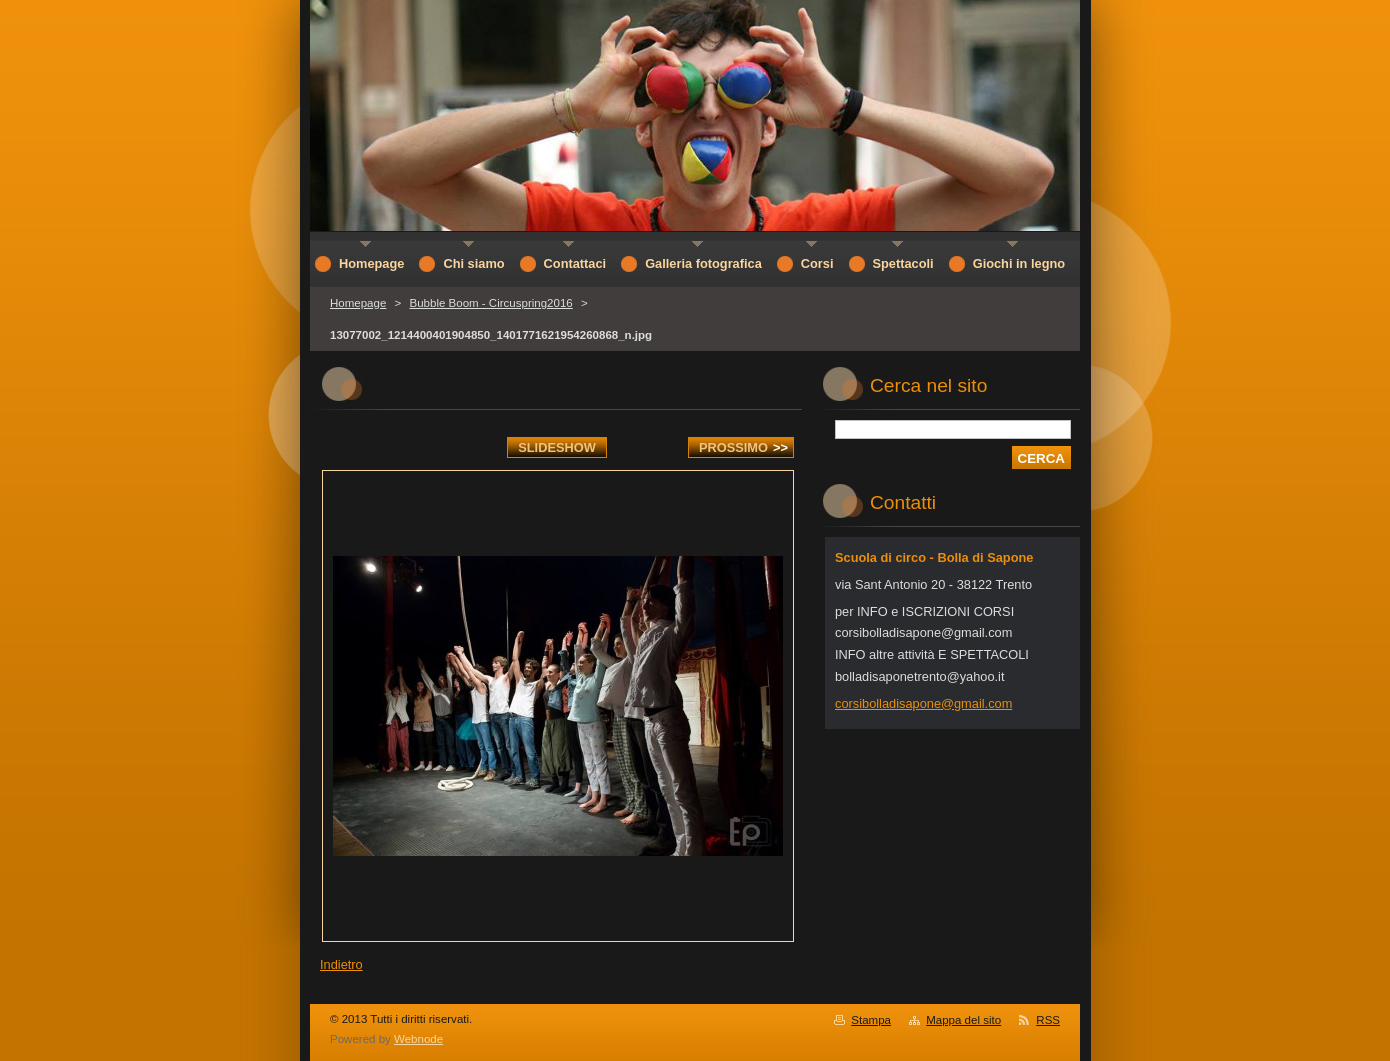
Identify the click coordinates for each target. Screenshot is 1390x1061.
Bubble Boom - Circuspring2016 (490, 303)
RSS (1048, 1020)
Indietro (341, 964)
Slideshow (557, 447)
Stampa (871, 1020)
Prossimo (743, 447)
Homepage (358, 303)
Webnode (418, 1039)
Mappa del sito (963, 1020)
